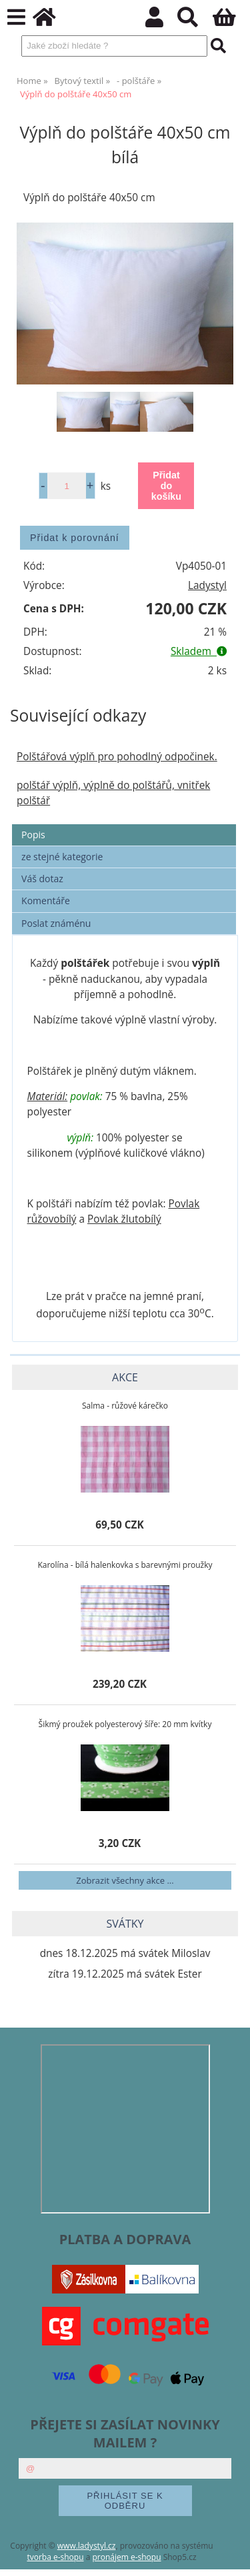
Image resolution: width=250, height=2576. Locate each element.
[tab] (124, 824)
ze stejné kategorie (62, 856)
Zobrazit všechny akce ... (124, 1880)
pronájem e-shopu (126, 2557)
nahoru (230, 2556)
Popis (33, 834)
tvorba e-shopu (55, 2557)
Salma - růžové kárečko (125, 1405)
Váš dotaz (42, 878)
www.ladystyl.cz (86, 2545)
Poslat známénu (56, 923)
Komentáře (45, 900)
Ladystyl (207, 585)
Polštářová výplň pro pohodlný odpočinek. (117, 757)
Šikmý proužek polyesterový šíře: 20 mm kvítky (125, 1724)
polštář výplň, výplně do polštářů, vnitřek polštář (113, 793)
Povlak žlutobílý (124, 1219)
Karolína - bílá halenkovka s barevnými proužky (124, 1565)
